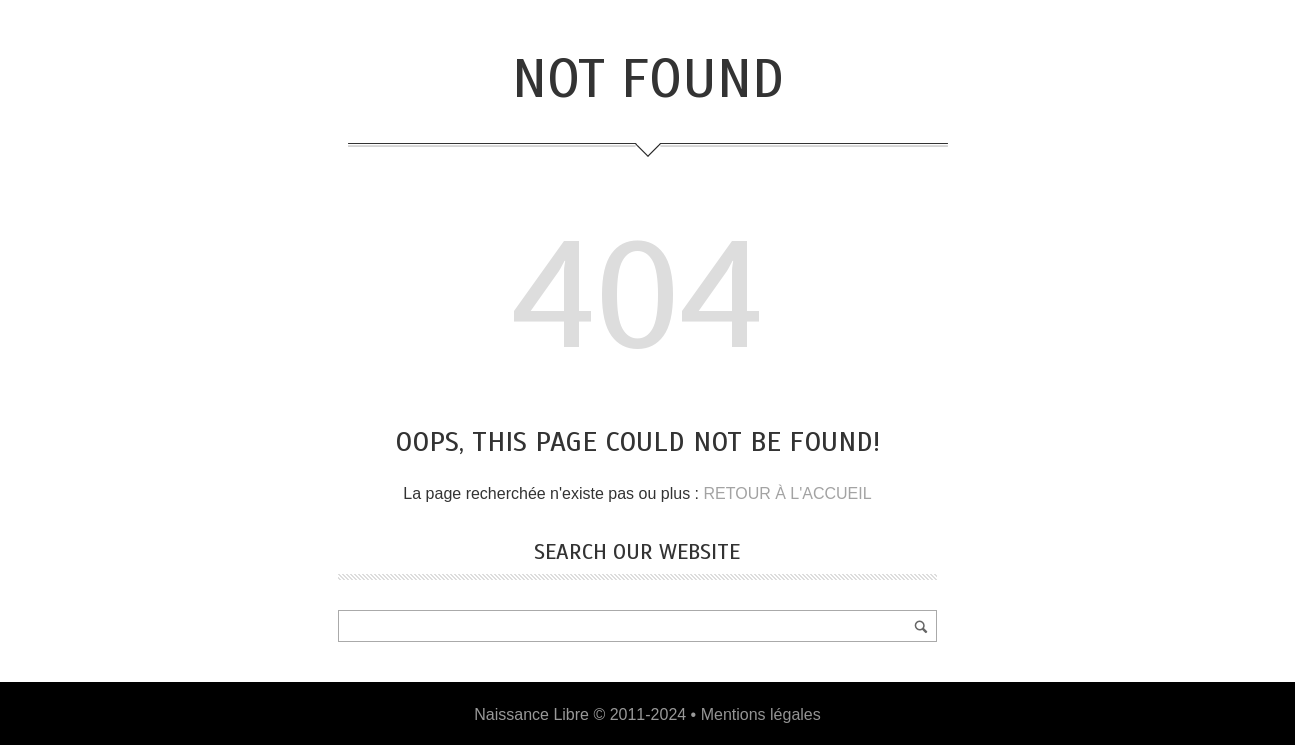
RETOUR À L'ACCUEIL (787, 493)
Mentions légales (761, 714)
